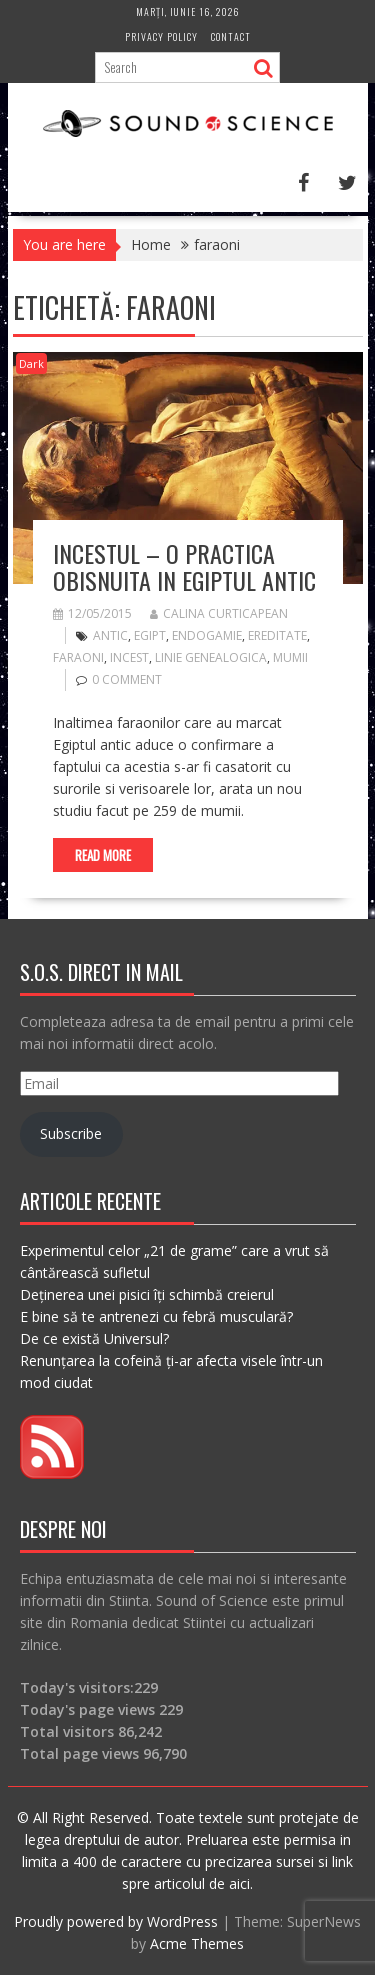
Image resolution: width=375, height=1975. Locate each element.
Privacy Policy (161, 36)
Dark (31, 363)
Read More (103, 855)
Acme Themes (197, 1943)
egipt (150, 635)
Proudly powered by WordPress (116, 1921)
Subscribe (71, 1133)
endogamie (207, 635)
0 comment (127, 679)
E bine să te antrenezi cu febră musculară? (156, 1316)
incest (129, 657)
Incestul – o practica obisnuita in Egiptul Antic (184, 566)
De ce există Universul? (94, 1338)
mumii (290, 657)
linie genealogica (211, 657)
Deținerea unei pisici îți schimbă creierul (147, 1294)
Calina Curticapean (219, 613)
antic (110, 635)
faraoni (78, 657)
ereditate (277, 635)
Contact (231, 36)
